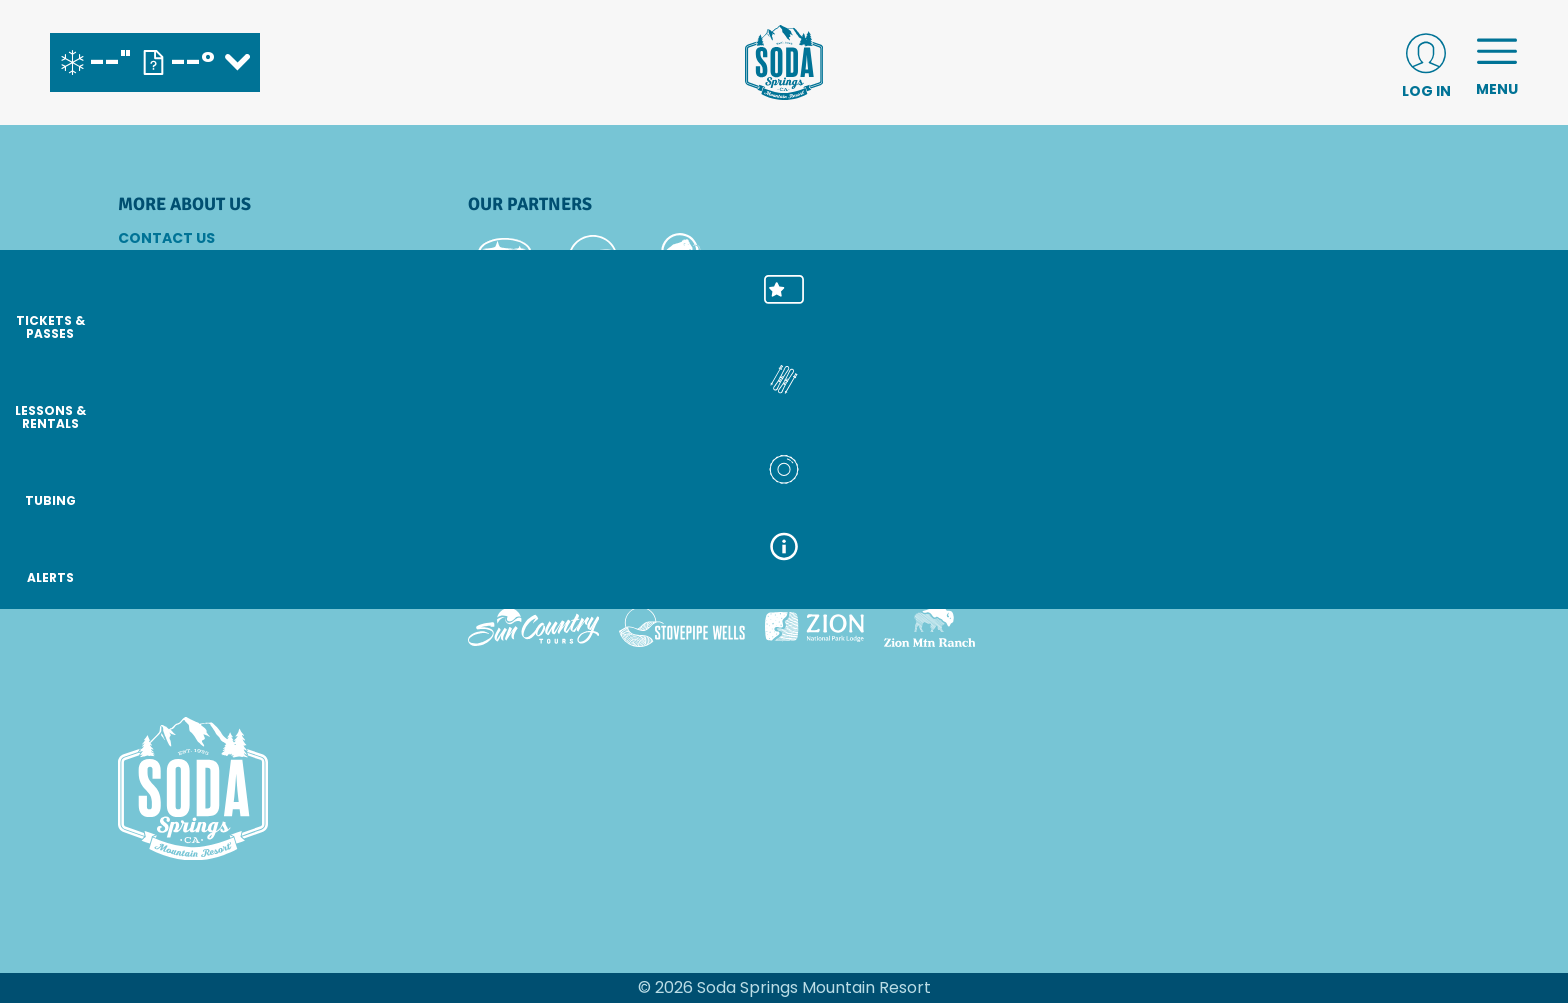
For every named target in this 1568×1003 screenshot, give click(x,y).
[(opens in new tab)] (1426, 62)
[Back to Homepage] (268, 790)
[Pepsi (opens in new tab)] (593, 260)
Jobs (138, 319)
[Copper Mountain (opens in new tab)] (731, 571)
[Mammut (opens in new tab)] (680, 260)
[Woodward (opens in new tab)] (1333, 571)
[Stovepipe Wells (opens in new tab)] (682, 627)
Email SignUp (168, 292)
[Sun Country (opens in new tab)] (534, 627)
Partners (155, 346)
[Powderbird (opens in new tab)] (1194, 571)
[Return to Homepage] (784, 62)
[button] (1518, 310)
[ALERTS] (1518, 580)
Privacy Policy (176, 373)
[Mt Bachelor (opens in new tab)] (926, 570)
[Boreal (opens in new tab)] (625, 570)
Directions (162, 265)
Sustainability (176, 400)
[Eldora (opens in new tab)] (835, 571)
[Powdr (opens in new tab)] (514, 570)
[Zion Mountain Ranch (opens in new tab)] (929, 627)
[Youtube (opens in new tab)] (248, 556)
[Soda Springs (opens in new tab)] (1096, 570)
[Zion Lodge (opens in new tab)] (814, 627)
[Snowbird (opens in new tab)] (1017, 570)
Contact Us (166, 238)
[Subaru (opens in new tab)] (505, 259)
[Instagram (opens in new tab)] (138, 556)
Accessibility (171, 454)
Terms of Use (169, 427)
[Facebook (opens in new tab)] (193, 556)
